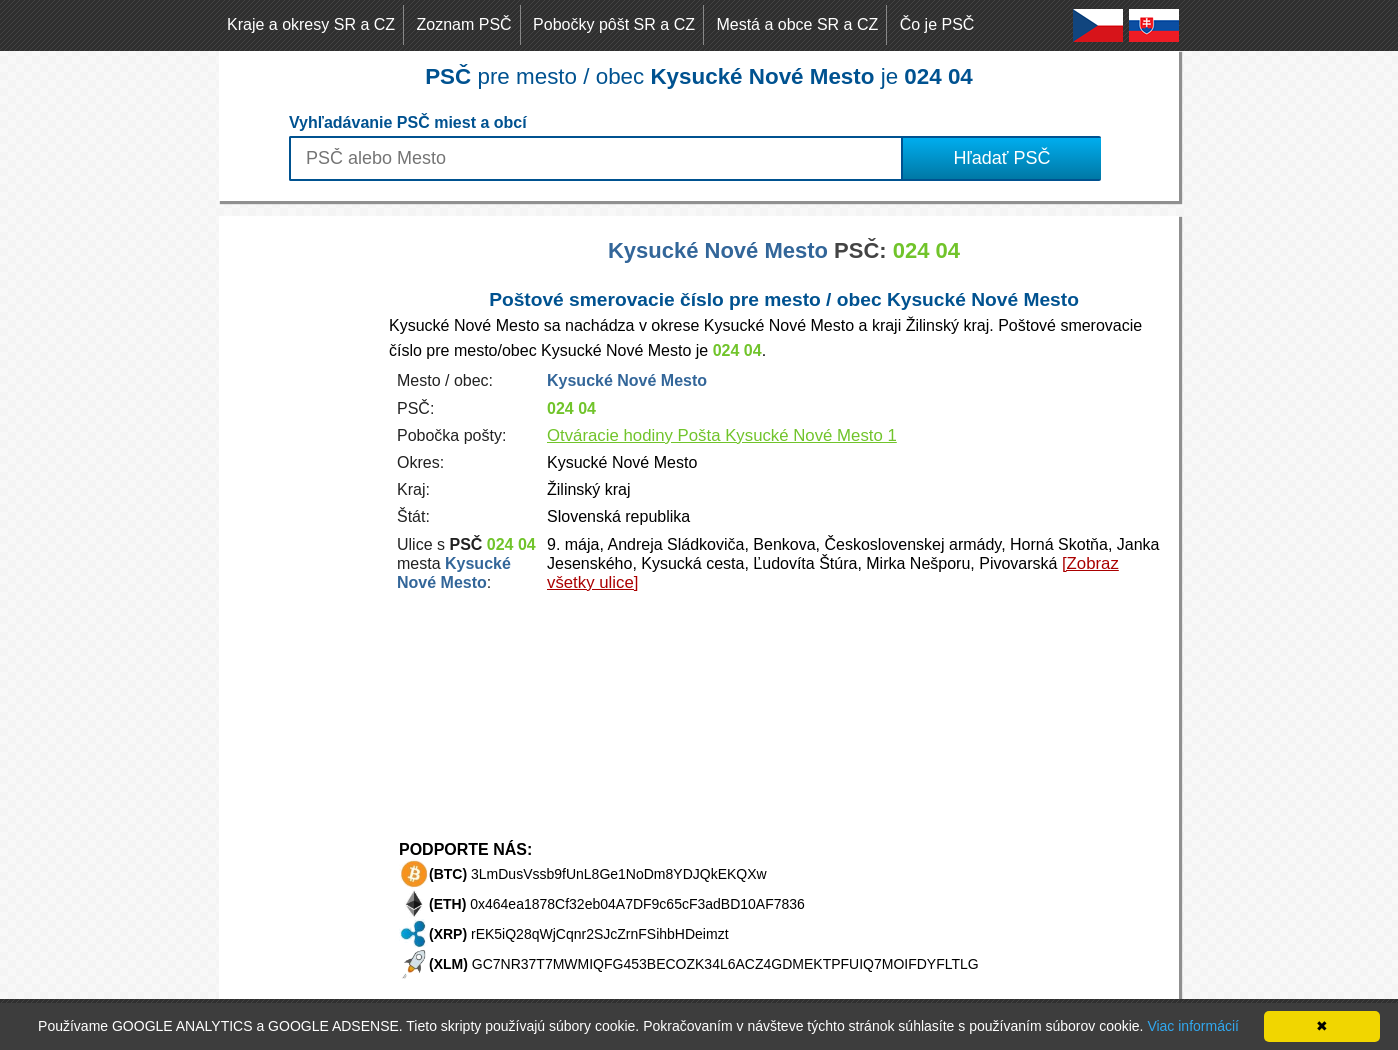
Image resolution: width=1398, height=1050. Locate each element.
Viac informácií (1193, 1026)
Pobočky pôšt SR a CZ (614, 24)
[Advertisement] (299, 516)
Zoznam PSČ (464, 24)
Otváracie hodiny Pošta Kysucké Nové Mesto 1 (722, 435)
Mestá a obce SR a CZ (797, 24)
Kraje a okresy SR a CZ (311, 24)
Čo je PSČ (937, 24)
